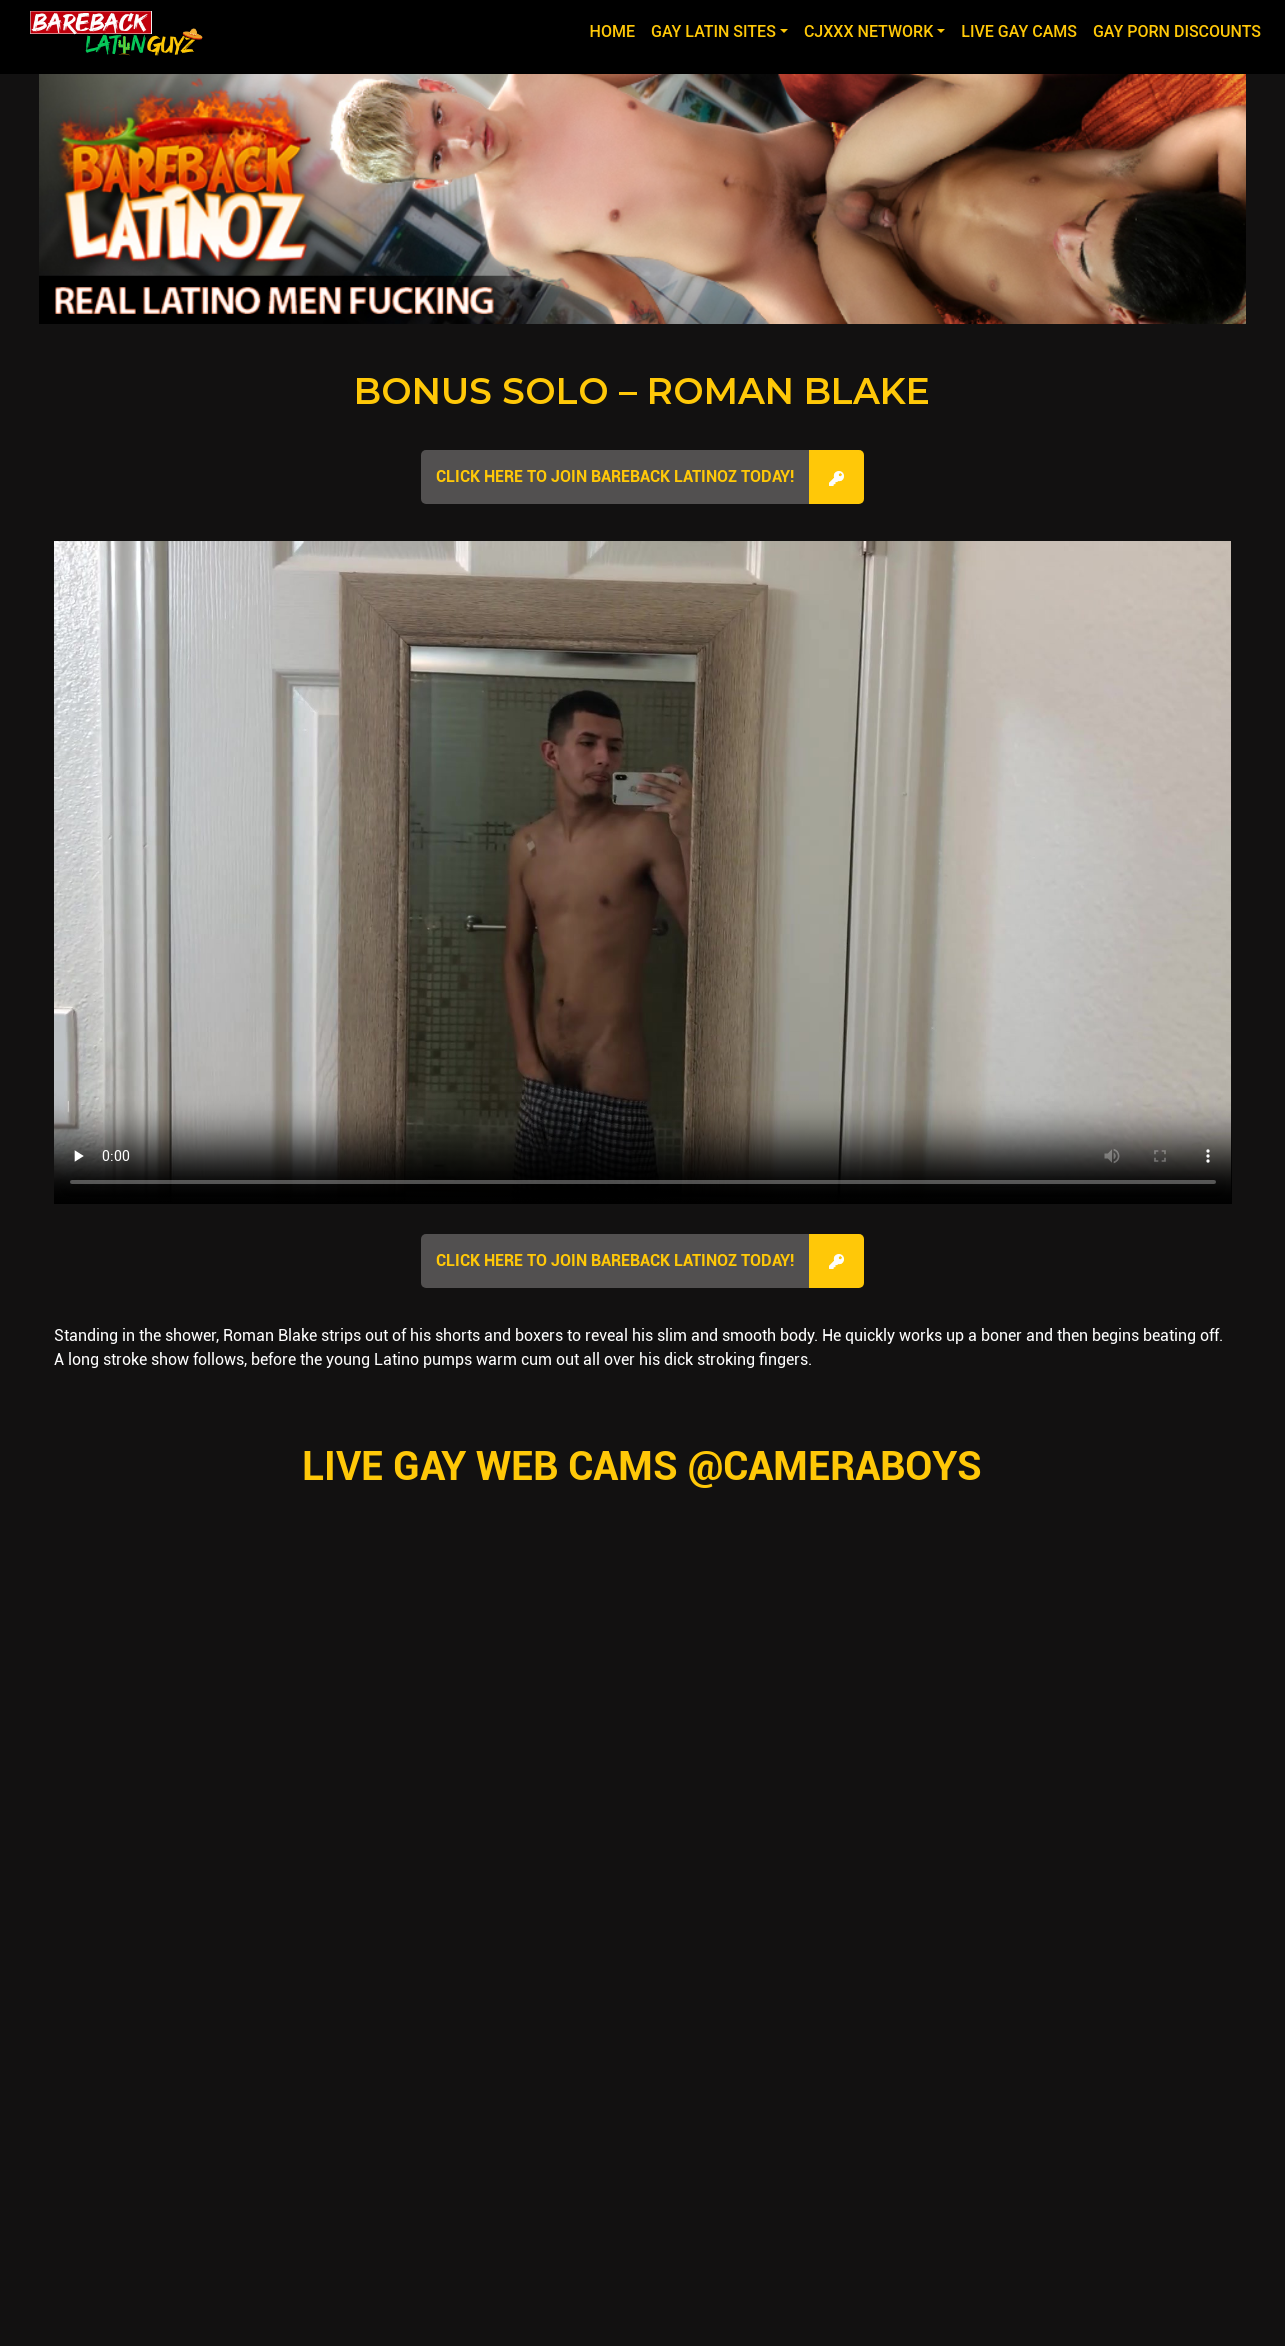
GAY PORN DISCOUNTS (1177, 31)
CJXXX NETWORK (868, 31)
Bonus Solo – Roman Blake (642, 391)
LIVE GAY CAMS (1019, 31)
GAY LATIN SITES (713, 31)
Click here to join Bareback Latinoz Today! (615, 476)
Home (616, 30)
